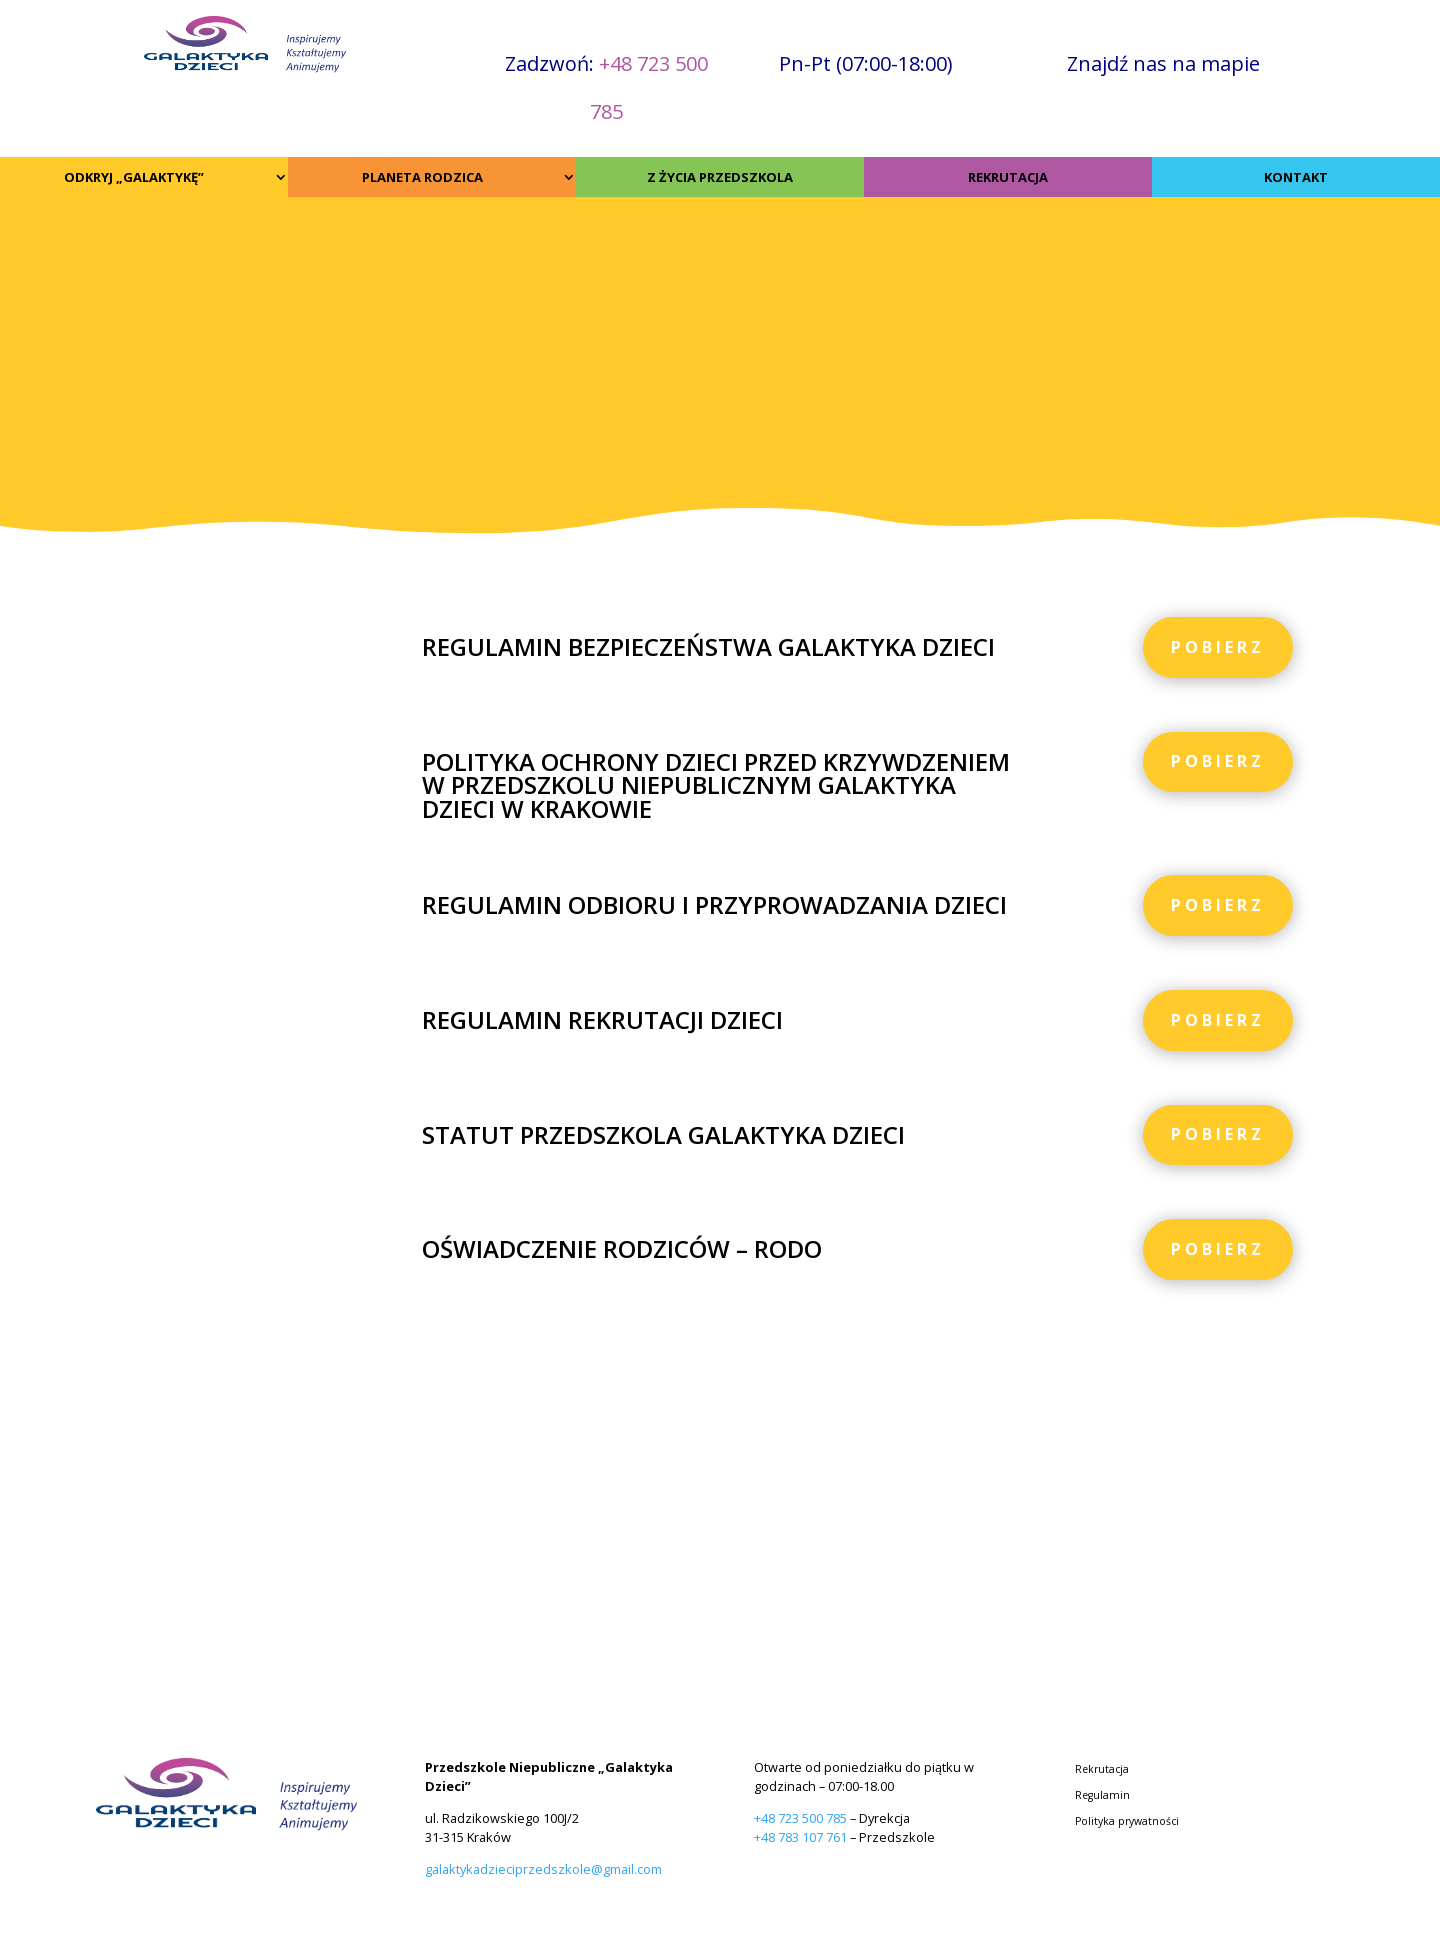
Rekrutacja (1102, 1770)
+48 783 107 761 (800, 1837)
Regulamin (1102, 1796)
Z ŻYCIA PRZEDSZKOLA (720, 177)
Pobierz (1218, 647)
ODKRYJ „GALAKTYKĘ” (134, 177)
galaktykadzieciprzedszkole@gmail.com (543, 1869)
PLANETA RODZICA (422, 177)
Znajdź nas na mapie (1163, 63)
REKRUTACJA (1008, 177)
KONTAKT (1296, 177)
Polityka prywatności (1127, 1822)
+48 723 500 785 (800, 1818)
